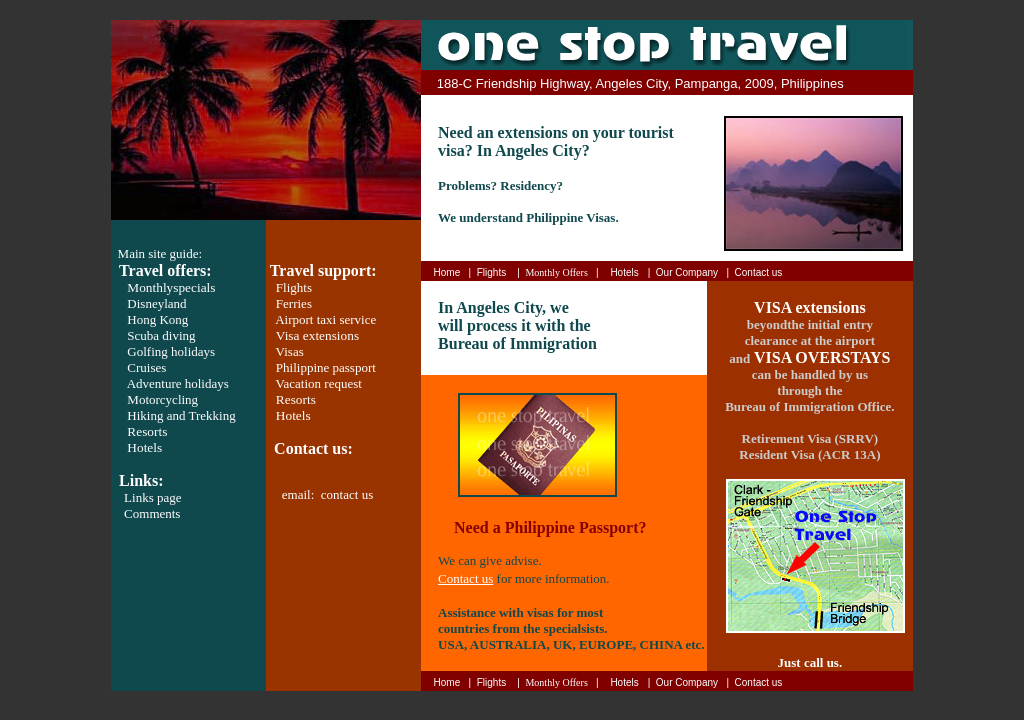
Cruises (146, 367)
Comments (152, 513)
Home (447, 272)
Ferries (294, 303)
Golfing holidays (171, 351)
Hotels (144, 447)
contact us (347, 494)
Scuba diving (161, 335)
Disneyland (156, 303)
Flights (294, 287)
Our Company (687, 272)
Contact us (759, 272)
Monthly (171, 287)
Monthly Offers (556, 272)
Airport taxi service (325, 319)
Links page (152, 497)
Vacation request (319, 383)
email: (301, 494)
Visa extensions (317, 335)
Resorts (147, 431)
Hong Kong (157, 319)
